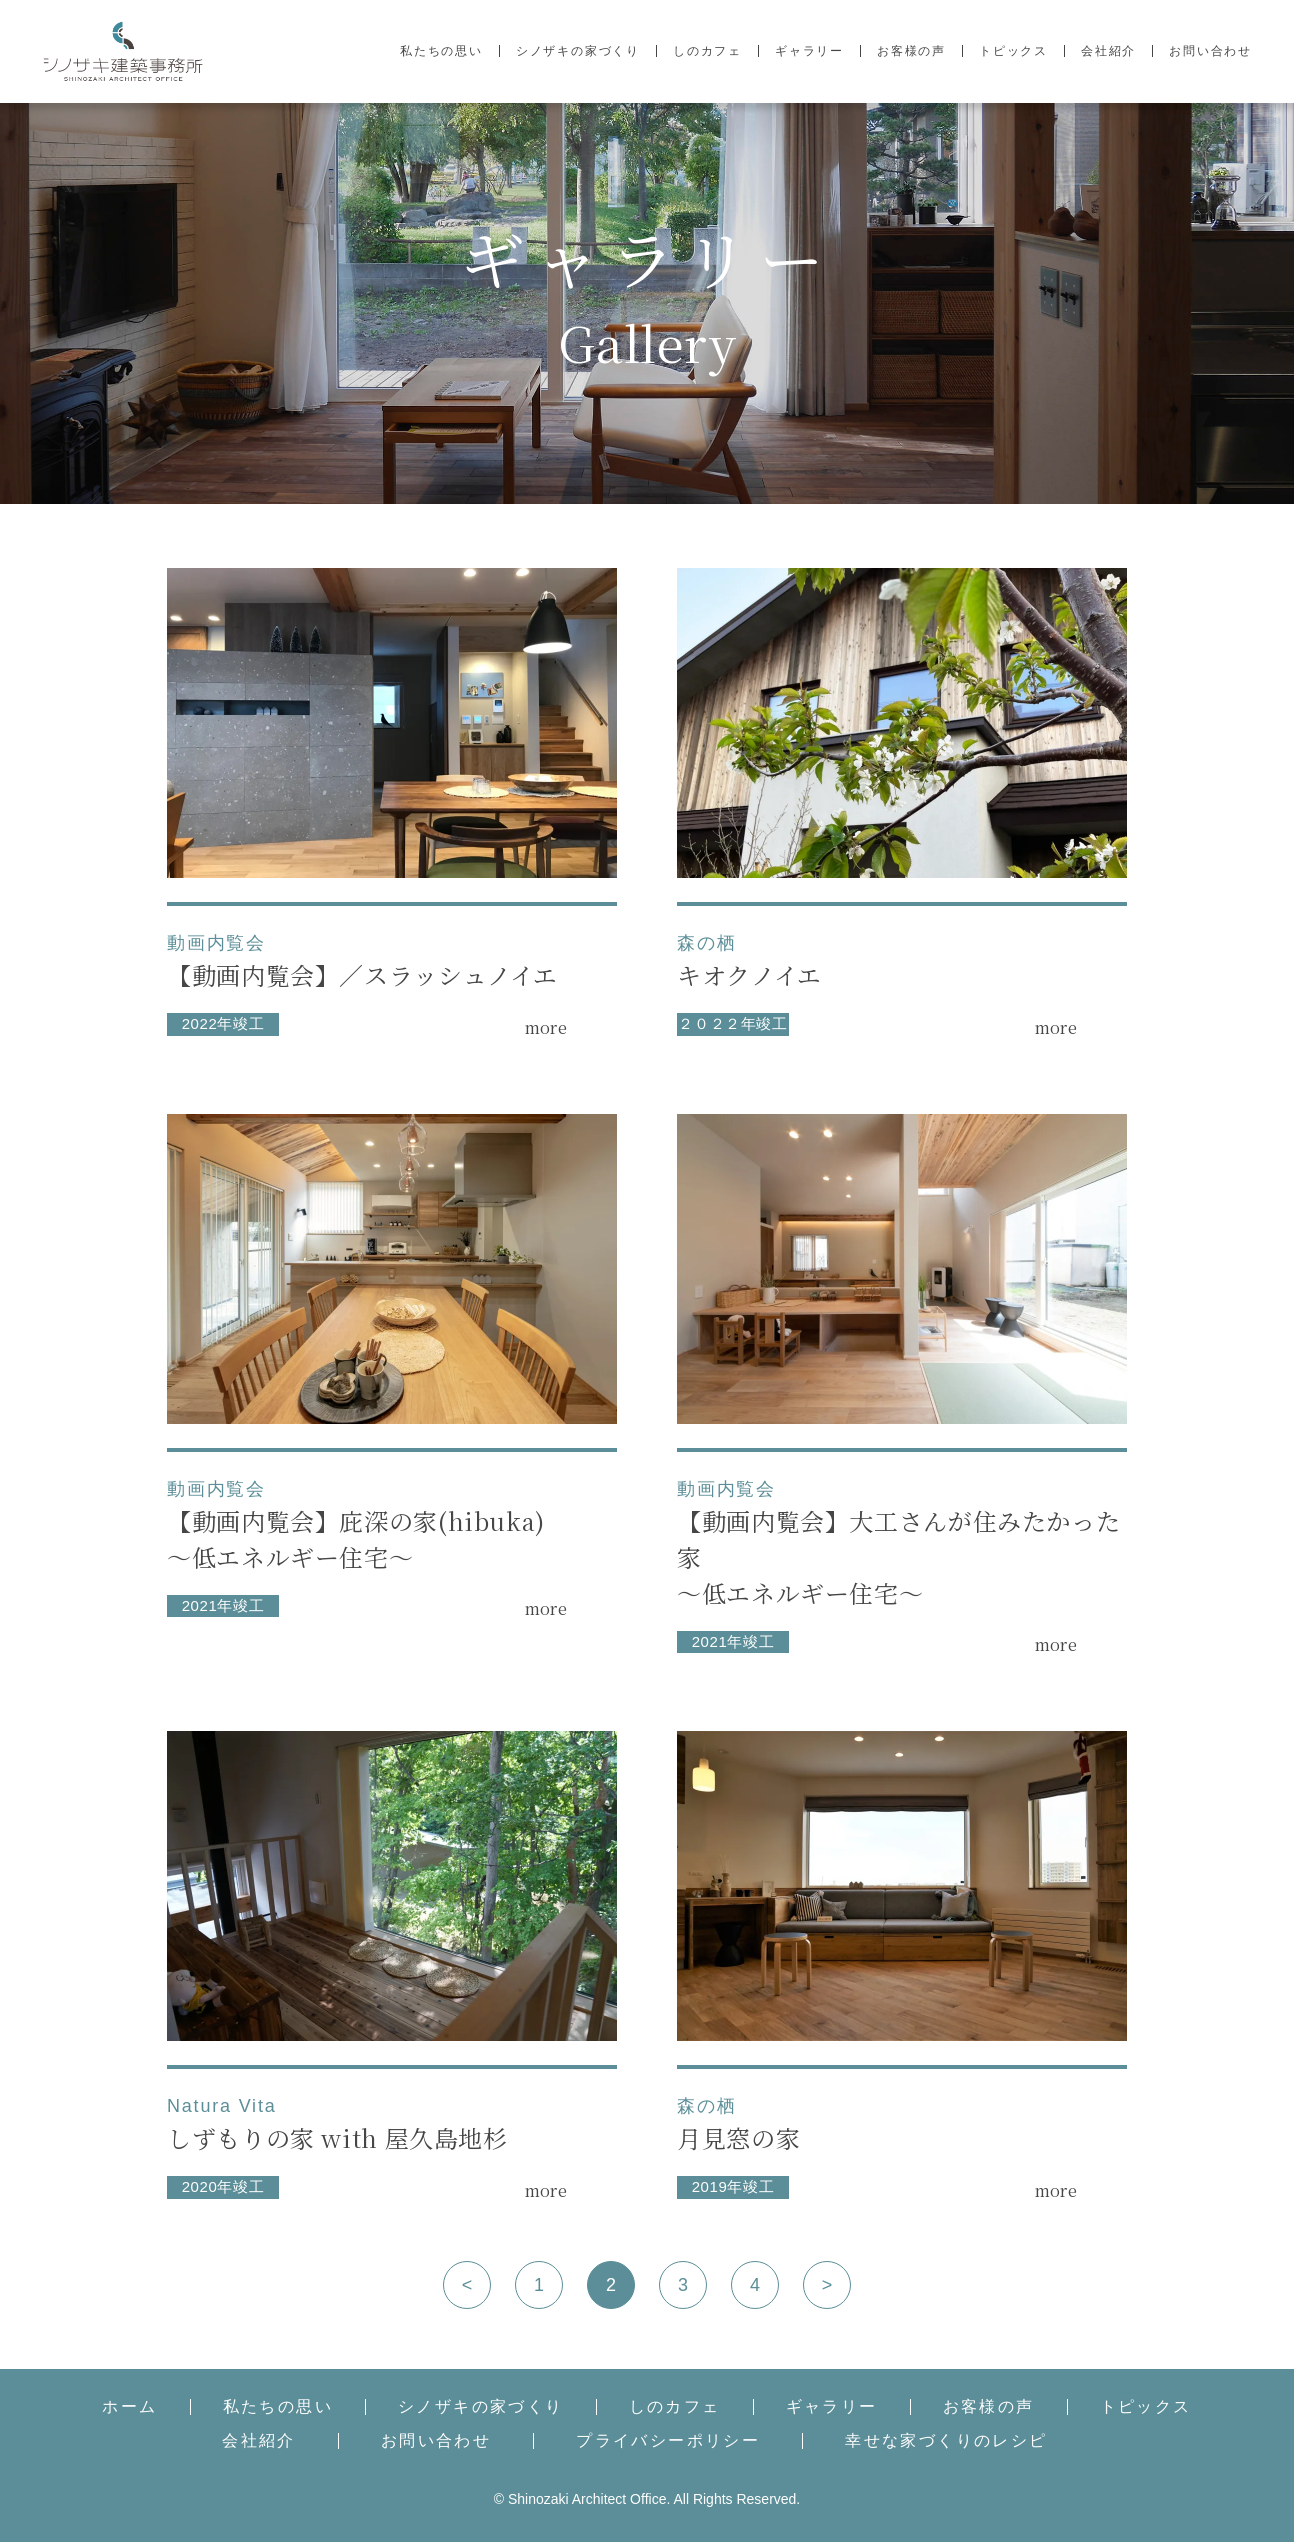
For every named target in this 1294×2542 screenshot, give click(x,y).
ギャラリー (809, 51)
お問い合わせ (1210, 51)
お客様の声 (911, 51)
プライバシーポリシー (668, 2441)
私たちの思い (441, 51)
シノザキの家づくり (578, 51)
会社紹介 (1108, 51)
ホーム (129, 2407)
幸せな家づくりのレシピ (946, 2441)
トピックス (1013, 51)
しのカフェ (707, 51)
